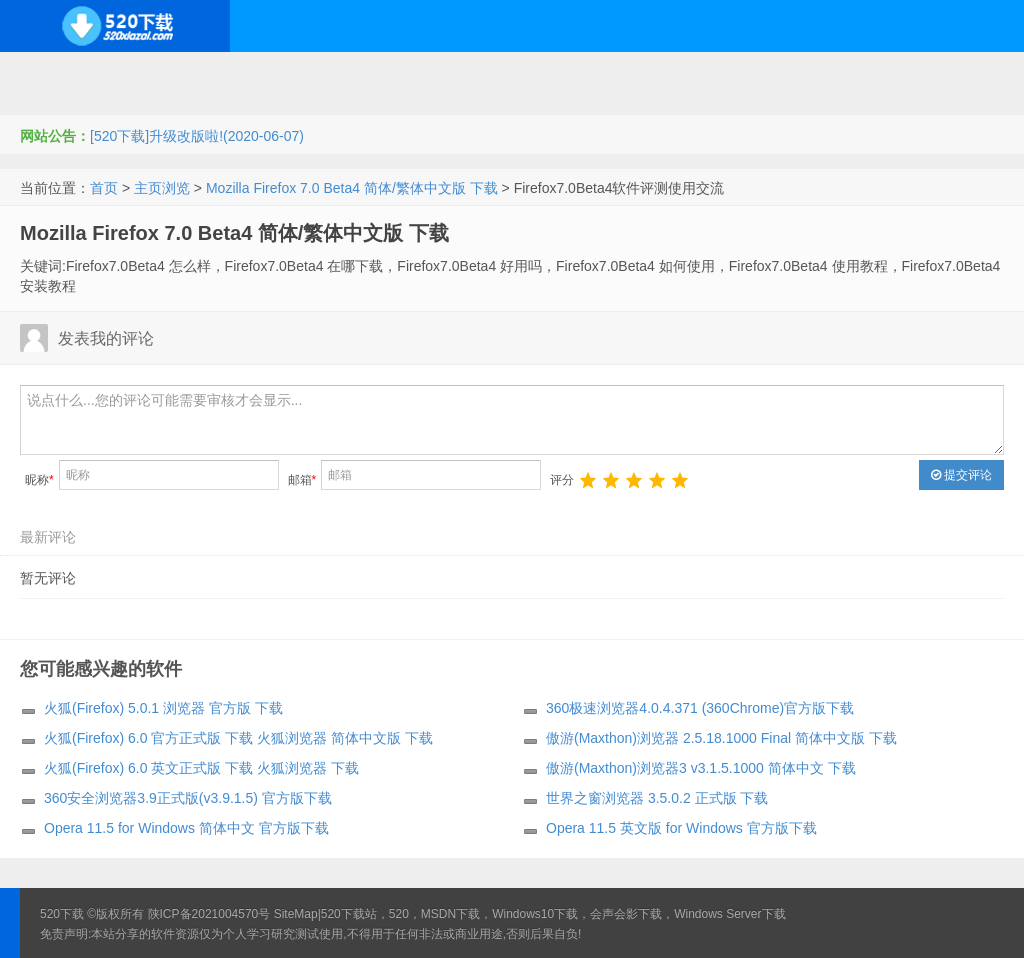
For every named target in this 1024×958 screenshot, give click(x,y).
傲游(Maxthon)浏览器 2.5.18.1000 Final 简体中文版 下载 (721, 738)
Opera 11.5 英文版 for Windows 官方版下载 (681, 828)
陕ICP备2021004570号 (209, 914)
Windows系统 (62, 78)
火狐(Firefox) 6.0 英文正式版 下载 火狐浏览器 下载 (201, 768)
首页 (104, 188)
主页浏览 (162, 188)
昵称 (39, 480)
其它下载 (964, 78)
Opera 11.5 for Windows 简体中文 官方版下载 (186, 828)
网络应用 (479, 78)
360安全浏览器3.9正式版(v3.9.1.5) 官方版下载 (188, 798)
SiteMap (296, 914)
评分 (562, 480)
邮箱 (302, 480)
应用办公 (673, 78)
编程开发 (271, 78)
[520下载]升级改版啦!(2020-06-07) (197, 136)
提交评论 (961, 475)
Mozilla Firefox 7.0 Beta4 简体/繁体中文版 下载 (352, 188)
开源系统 (174, 78)
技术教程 (576, 78)
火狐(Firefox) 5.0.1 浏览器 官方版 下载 (163, 708)
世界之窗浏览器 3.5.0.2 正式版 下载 (657, 798)
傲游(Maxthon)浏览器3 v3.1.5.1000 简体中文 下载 (701, 768)
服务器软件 (375, 78)
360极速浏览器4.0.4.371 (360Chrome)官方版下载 (700, 708)
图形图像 (867, 78)
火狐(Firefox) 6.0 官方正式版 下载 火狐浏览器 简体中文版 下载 (238, 738)
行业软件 (770, 78)
